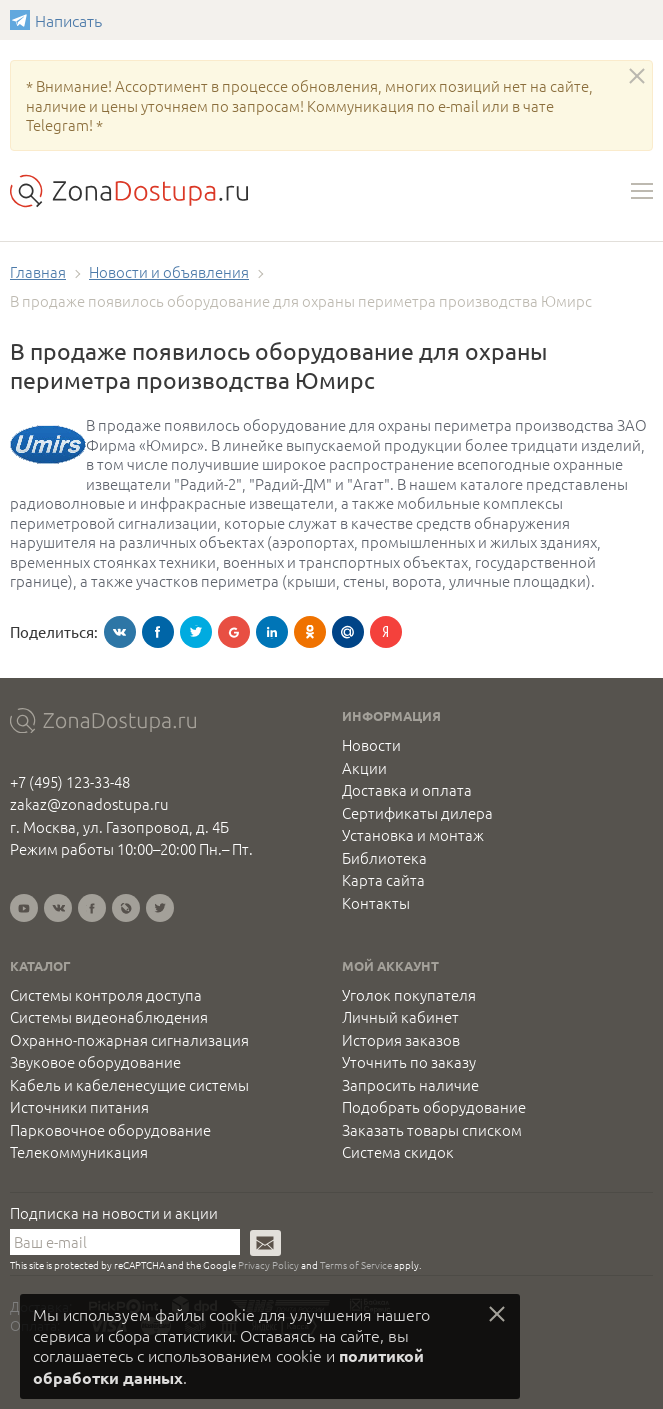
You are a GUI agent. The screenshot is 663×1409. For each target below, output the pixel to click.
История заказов (401, 1040)
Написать (22, 20)
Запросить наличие (410, 1085)
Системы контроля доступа (106, 995)
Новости (371, 745)
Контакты (376, 903)
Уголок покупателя (409, 995)
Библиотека (384, 858)
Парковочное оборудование (110, 1130)
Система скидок (398, 1152)
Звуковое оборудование (95, 1062)
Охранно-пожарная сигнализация (129, 1040)
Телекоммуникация (79, 1152)
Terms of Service (356, 1264)
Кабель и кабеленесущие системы (129, 1085)
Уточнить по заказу (409, 1062)
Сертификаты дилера (417, 813)
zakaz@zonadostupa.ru (89, 803)
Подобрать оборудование (434, 1107)
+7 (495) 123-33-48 (70, 781)
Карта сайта (383, 880)
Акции (364, 768)
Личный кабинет (400, 1017)
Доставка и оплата (407, 790)
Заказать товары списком (432, 1130)
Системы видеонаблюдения (109, 1017)
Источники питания (79, 1107)
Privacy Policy (268, 1264)
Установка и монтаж (413, 835)
